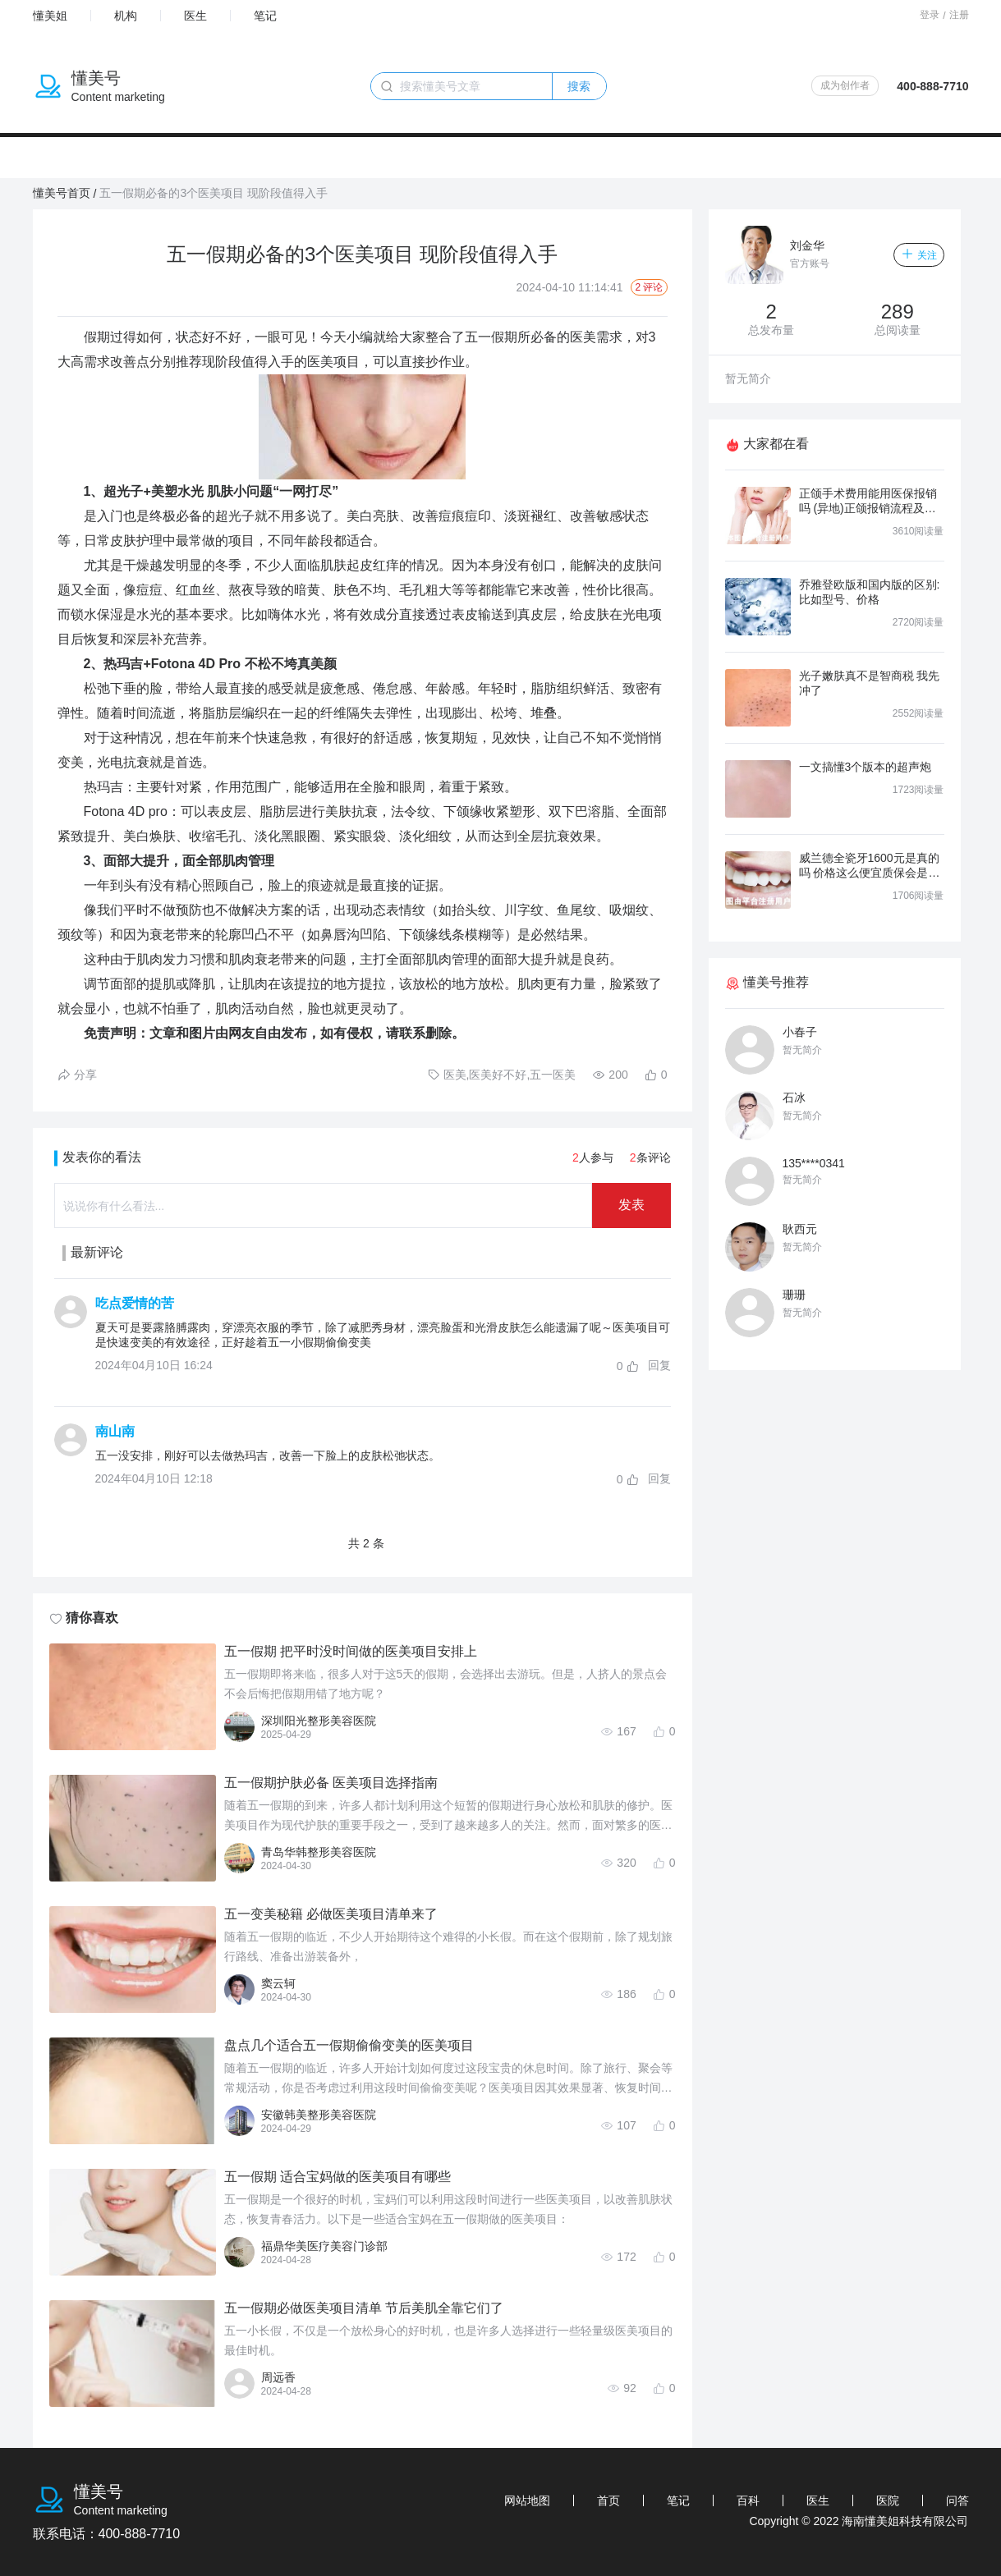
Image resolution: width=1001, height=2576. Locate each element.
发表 (631, 1205)
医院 (887, 2500)
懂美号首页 (61, 192)
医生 (195, 15)
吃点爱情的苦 (134, 1303)
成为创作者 (845, 85)
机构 (125, 15)
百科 (748, 2500)
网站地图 (527, 2500)
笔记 (265, 15)
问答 (957, 2500)
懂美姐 (50, 15)
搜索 (578, 86)
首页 (608, 2500)
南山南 (115, 1431)
